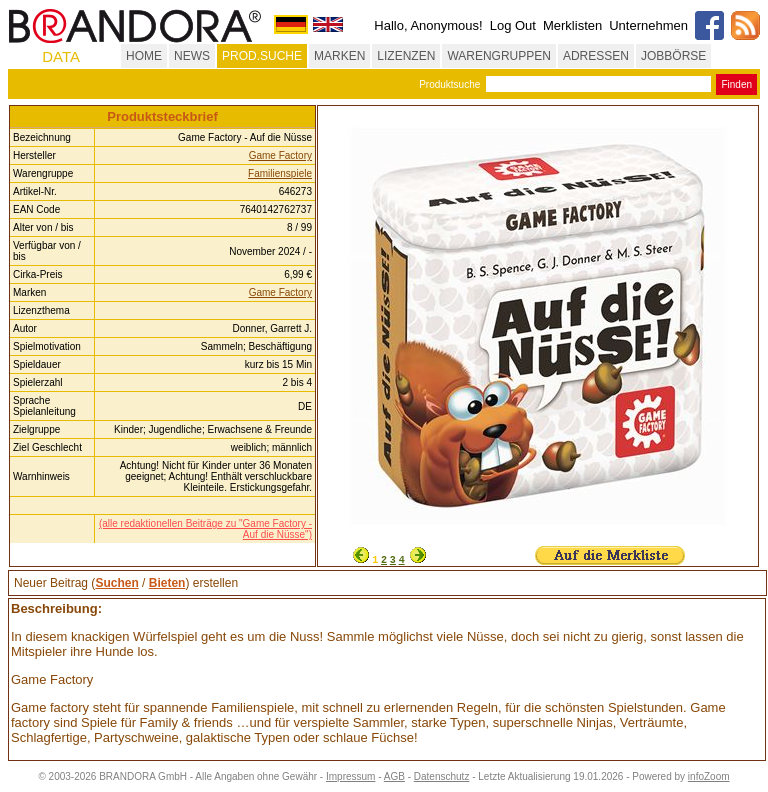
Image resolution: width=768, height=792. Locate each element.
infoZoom (709, 776)
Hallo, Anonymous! (428, 25)
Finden (736, 84)
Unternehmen (648, 25)
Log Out (513, 25)
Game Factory (280, 155)
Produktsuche (449, 84)
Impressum (350, 776)
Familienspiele (280, 173)
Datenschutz (442, 776)
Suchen (116, 583)
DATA (61, 56)
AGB (394, 776)
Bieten (167, 583)
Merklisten (572, 25)
